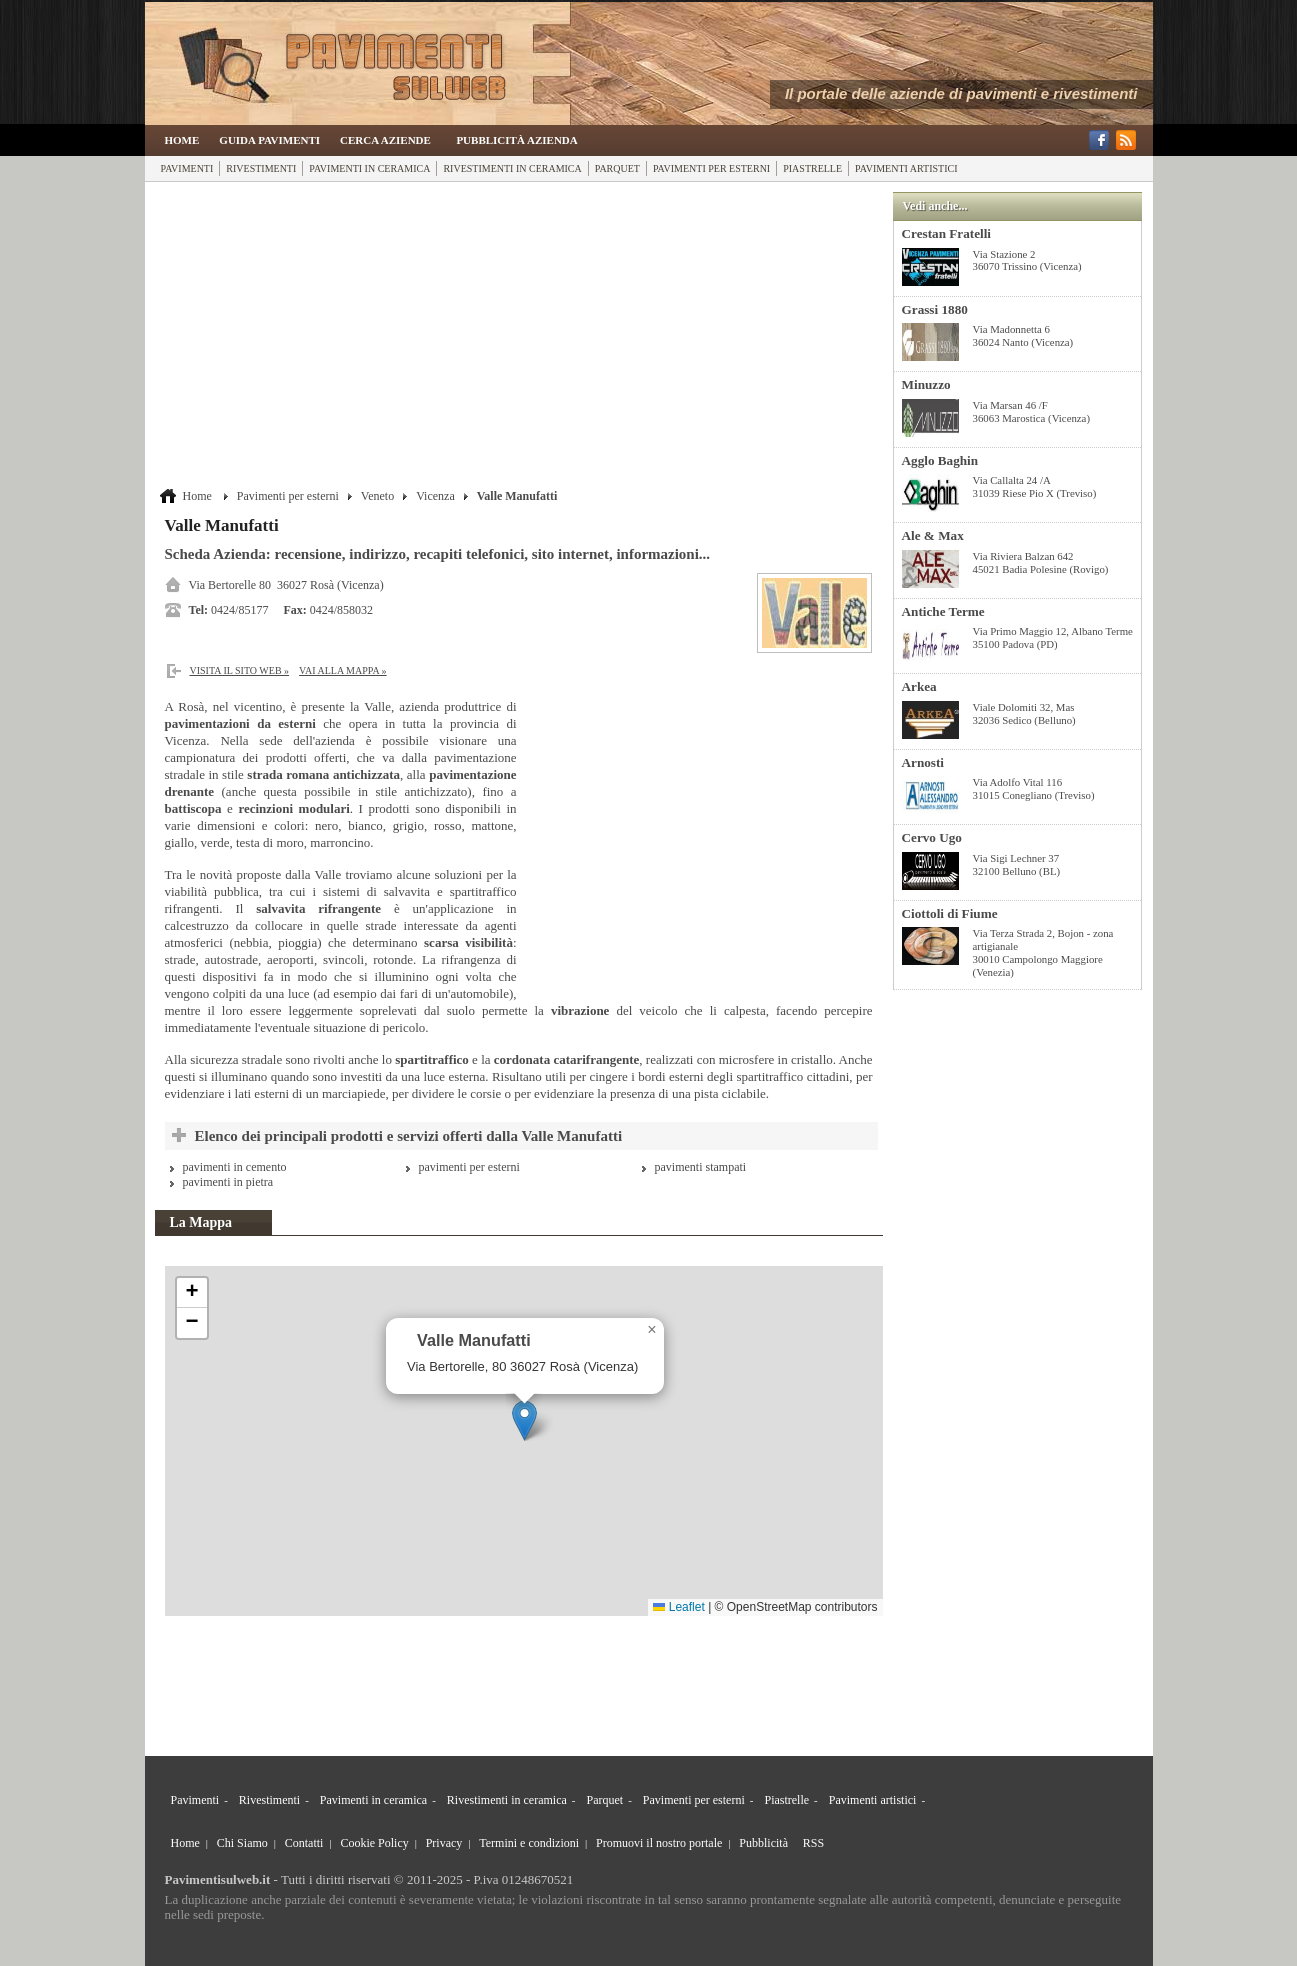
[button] (524, 1420)
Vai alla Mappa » (343, 670)
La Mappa (201, 1222)
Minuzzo (926, 384)
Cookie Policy (374, 1843)
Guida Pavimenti (269, 140)
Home (182, 140)
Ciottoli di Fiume (950, 913)
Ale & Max (933, 535)
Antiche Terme (943, 611)
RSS (813, 1843)
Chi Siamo (242, 1843)
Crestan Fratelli (946, 233)
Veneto (377, 496)
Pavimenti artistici (906, 168)
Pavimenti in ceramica (369, 168)
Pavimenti (187, 168)
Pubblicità (763, 1843)
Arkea (919, 686)
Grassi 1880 (935, 309)
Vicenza (435, 496)
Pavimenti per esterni (711, 168)
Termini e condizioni (529, 1843)
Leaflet (678, 1607)
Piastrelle (812, 168)
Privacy (444, 1843)
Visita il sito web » (240, 670)
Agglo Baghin (940, 460)
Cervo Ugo (932, 837)
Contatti (304, 1843)
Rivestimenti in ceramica (512, 168)
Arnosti (923, 762)
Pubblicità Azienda (516, 140)
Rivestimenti (261, 168)
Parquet (617, 168)
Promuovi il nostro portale (659, 1843)
